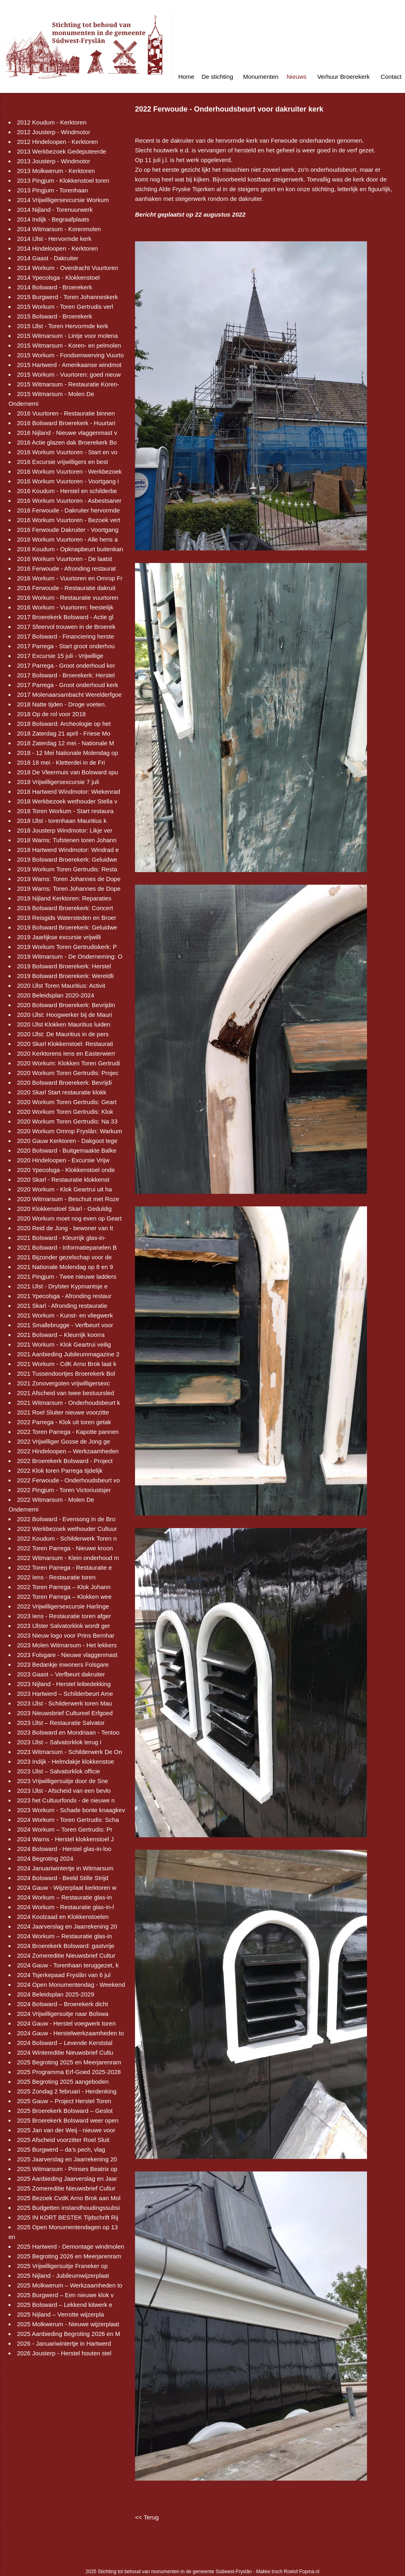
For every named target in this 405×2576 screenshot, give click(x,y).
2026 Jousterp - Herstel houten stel (64, 2353)
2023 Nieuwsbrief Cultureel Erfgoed (65, 1713)
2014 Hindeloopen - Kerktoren (57, 248)
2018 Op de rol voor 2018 (51, 713)
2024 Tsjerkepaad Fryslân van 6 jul (64, 1974)
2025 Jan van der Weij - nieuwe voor (66, 2130)
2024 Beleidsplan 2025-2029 (55, 1994)
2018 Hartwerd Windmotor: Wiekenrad (68, 791)
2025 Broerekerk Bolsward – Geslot (65, 2110)
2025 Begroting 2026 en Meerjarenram (69, 2256)
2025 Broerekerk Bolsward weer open (67, 2120)
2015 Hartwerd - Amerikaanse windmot (69, 364)
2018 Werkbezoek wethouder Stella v (67, 801)
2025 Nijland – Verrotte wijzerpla (60, 2314)
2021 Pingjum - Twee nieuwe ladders (66, 1276)
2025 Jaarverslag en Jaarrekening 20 (67, 2159)
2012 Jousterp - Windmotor (53, 132)
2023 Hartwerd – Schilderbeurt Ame (65, 1693)
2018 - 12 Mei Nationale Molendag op (67, 752)
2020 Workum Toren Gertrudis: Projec (67, 1072)
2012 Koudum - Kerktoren (51, 122)
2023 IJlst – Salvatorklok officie (58, 1771)
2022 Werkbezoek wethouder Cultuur (67, 1528)
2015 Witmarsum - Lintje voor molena (67, 335)
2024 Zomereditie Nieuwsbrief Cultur (66, 1955)
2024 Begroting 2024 (45, 1858)
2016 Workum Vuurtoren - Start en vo (67, 452)
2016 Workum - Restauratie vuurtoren (67, 597)
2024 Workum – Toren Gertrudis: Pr (64, 1829)
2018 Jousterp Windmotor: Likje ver (64, 830)
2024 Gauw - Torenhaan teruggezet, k (68, 1965)
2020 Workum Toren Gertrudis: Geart (66, 1101)
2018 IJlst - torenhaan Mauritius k (62, 820)
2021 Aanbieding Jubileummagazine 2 (68, 1354)
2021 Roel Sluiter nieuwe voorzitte (63, 1412)
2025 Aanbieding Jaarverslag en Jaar (67, 2178)
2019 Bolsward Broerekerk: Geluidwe (67, 859)
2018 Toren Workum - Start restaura (65, 810)
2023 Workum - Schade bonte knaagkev (71, 1810)
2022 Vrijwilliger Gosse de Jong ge (63, 1441)
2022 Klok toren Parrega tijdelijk (60, 1470)
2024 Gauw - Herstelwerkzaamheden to (70, 2033)
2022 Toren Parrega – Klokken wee (64, 1596)
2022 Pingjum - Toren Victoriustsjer (64, 1489)
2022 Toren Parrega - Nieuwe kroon (65, 1548)
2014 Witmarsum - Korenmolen (59, 229)
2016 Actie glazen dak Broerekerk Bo (67, 442)
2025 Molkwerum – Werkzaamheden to (69, 2285)
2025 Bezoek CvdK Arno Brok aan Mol (68, 2197)
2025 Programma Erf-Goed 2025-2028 (69, 2071)
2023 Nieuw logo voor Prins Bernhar (65, 1635)
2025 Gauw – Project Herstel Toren (64, 2100)
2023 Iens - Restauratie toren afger (64, 1616)
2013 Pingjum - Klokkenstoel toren (63, 180)
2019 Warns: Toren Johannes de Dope (68, 878)
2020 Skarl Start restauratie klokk (61, 1092)
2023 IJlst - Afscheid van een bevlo (64, 1790)
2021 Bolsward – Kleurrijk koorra (61, 1334)
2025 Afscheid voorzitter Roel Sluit (63, 2139)
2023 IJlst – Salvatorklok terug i (59, 1742)
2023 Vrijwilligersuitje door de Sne (62, 1780)
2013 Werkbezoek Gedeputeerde (61, 151)
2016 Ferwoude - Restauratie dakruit (66, 587)
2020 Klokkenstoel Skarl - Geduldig (64, 1208)
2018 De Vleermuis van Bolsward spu (67, 772)
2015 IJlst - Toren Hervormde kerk (62, 326)
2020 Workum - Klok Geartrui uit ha (64, 1189)
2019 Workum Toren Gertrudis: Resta (67, 869)
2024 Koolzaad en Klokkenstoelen (63, 1916)
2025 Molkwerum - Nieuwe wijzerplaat (68, 2324)
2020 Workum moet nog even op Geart (69, 1218)
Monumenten (260, 76)
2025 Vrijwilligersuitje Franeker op (62, 2265)
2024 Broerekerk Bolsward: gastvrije (65, 1945)
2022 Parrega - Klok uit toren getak (64, 1422)
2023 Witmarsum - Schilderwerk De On (69, 1751)
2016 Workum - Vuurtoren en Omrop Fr (69, 578)
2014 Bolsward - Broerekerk (54, 287)
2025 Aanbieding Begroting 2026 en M (68, 2333)
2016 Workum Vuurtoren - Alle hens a (67, 539)
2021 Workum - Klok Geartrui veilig (64, 1344)
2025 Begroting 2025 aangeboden (63, 2081)
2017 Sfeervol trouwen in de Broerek (66, 626)
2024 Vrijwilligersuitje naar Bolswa (62, 2013)
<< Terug (147, 2517)
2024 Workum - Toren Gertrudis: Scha (68, 1819)
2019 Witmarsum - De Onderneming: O (69, 956)
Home (186, 76)
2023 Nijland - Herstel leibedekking (64, 1683)
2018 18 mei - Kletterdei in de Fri (61, 762)
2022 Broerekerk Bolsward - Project (65, 1460)
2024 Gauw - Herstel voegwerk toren (66, 2023)
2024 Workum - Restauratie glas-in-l (65, 1907)
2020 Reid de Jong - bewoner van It (65, 1228)
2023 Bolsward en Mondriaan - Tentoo (68, 1732)
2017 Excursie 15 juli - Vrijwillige (60, 655)
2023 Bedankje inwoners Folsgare (63, 1664)
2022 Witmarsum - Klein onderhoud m (68, 1557)
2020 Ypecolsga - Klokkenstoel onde (66, 1169)
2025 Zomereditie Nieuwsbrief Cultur (66, 2188)
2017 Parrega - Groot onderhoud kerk (67, 684)
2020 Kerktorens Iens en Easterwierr (66, 1053)
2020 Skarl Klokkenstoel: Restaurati (65, 1043)
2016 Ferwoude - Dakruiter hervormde (68, 510)
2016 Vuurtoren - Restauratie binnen (66, 413)
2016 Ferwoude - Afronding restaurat (66, 568)
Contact (391, 76)
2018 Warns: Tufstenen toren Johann (66, 840)
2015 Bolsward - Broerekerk (54, 316)
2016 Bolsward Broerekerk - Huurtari (66, 422)
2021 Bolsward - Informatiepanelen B (67, 1247)
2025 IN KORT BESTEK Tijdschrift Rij (67, 2217)
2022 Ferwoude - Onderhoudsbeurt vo (68, 1480)
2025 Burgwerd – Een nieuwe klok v (65, 2294)
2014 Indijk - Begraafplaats (53, 219)
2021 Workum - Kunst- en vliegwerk (65, 1315)
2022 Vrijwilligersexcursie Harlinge (63, 1606)
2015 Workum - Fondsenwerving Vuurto (70, 355)
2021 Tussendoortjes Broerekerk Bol (66, 1373)
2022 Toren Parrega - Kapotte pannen (68, 1431)
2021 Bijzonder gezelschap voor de (64, 1257)
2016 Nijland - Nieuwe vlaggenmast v (67, 432)
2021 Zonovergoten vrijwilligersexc (63, 1383)
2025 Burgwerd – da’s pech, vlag (61, 2149)
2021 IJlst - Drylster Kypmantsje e (62, 1286)
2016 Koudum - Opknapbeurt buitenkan (70, 549)
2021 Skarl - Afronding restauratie (62, 1305)
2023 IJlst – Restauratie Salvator (61, 1722)
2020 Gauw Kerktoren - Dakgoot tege (67, 1140)
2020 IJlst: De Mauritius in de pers (63, 1034)
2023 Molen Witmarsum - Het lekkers (67, 1645)
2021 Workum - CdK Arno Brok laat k (66, 1363)
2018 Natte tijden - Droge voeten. (61, 704)
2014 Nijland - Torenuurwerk (55, 209)
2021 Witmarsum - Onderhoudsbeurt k (68, 1402)
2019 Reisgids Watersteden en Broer (66, 917)
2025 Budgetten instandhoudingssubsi (68, 2207)
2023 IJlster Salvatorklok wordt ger (63, 1625)
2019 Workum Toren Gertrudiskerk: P (67, 946)
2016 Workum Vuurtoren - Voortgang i (68, 481)
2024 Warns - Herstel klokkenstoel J (65, 1839)
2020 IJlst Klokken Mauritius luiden (63, 1024)
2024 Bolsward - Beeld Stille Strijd (62, 1877)
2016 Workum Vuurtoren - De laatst (64, 558)
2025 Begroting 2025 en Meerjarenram (69, 2062)
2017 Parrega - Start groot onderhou (66, 646)
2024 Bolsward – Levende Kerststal (64, 2042)
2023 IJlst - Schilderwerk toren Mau (64, 1703)
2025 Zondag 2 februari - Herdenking (66, 2091)
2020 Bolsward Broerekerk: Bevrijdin (66, 1004)
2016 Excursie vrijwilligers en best (62, 461)
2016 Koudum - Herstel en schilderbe (67, 490)
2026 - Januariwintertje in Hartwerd (64, 2343)
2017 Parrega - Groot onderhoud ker (66, 665)
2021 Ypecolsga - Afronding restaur (64, 1295)
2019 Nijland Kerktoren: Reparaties (64, 898)
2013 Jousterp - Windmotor (53, 161)
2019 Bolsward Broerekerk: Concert (65, 907)
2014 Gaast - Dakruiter (47, 258)
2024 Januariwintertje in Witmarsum (65, 1868)
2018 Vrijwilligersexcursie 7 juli (58, 781)
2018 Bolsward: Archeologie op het (64, 723)
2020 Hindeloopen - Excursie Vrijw (63, 1160)
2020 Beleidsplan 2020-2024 (55, 995)
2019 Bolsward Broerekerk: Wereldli (65, 975)
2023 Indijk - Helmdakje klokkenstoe (65, 1761)
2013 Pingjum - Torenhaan (52, 190)
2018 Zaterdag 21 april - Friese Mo (63, 733)
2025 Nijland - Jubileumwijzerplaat (63, 2275)
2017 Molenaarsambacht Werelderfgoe (69, 694)
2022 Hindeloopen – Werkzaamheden (68, 1451)
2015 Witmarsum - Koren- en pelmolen (69, 345)
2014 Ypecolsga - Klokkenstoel (58, 277)
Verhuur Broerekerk (343, 76)
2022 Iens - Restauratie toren (56, 1577)
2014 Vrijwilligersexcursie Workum (63, 199)
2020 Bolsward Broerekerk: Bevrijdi (64, 1082)
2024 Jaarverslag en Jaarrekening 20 (67, 1926)
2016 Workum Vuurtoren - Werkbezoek (69, 471)
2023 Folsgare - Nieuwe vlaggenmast (67, 1654)
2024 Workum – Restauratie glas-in (64, 1897)
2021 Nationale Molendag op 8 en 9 (65, 1266)
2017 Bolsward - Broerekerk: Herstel (66, 675)
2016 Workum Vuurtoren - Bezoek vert (68, 519)
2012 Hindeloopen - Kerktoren (57, 141)
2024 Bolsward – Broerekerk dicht (62, 2004)
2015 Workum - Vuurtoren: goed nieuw (69, 374)
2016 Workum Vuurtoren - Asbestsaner (69, 500)
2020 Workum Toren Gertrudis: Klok (65, 1111)
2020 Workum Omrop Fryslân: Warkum (69, 1131)
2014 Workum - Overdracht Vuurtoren (67, 267)
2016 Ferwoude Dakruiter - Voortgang (67, 529)
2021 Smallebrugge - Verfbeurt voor (65, 1325)
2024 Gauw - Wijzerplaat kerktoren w (66, 1887)
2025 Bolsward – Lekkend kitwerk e (64, 2304)
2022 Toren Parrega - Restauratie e (64, 1567)
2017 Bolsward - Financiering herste (65, 636)
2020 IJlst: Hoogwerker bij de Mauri (64, 1014)
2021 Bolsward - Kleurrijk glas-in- (61, 1237)
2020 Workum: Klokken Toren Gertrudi (68, 1063)
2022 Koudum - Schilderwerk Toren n (67, 1538)
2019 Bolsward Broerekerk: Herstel (64, 966)
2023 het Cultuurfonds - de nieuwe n (66, 1800)
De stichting (217, 76)
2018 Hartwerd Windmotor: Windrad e (68, 849)
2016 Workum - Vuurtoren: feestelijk (65, 607)
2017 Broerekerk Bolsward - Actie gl (65, 616)
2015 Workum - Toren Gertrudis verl (65, 306)
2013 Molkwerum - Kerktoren (56, 170)
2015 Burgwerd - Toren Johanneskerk (67, 296)
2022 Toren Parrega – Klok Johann (64, 1586)
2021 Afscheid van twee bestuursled (65, 1392)
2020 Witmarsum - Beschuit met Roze (68, 1198)
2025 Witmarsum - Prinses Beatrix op (67, 2168)
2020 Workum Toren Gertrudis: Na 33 (67, 1121)
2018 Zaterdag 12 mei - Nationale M (65, 743)
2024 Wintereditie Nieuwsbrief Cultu (65, 2052)
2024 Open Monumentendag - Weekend (71, 1984)
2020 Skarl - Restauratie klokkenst (63, 1179)
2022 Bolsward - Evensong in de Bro (66, 1519)
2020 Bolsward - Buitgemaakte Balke (66, 1150)
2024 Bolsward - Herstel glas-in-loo (64, 1848)
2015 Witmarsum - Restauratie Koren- (68, 384)
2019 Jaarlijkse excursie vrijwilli (59, 937)
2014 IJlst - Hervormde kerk (54, 238)
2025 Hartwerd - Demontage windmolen (70, 2246)
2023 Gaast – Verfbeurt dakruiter (61, 1674)
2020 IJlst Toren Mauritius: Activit (61, 985)
